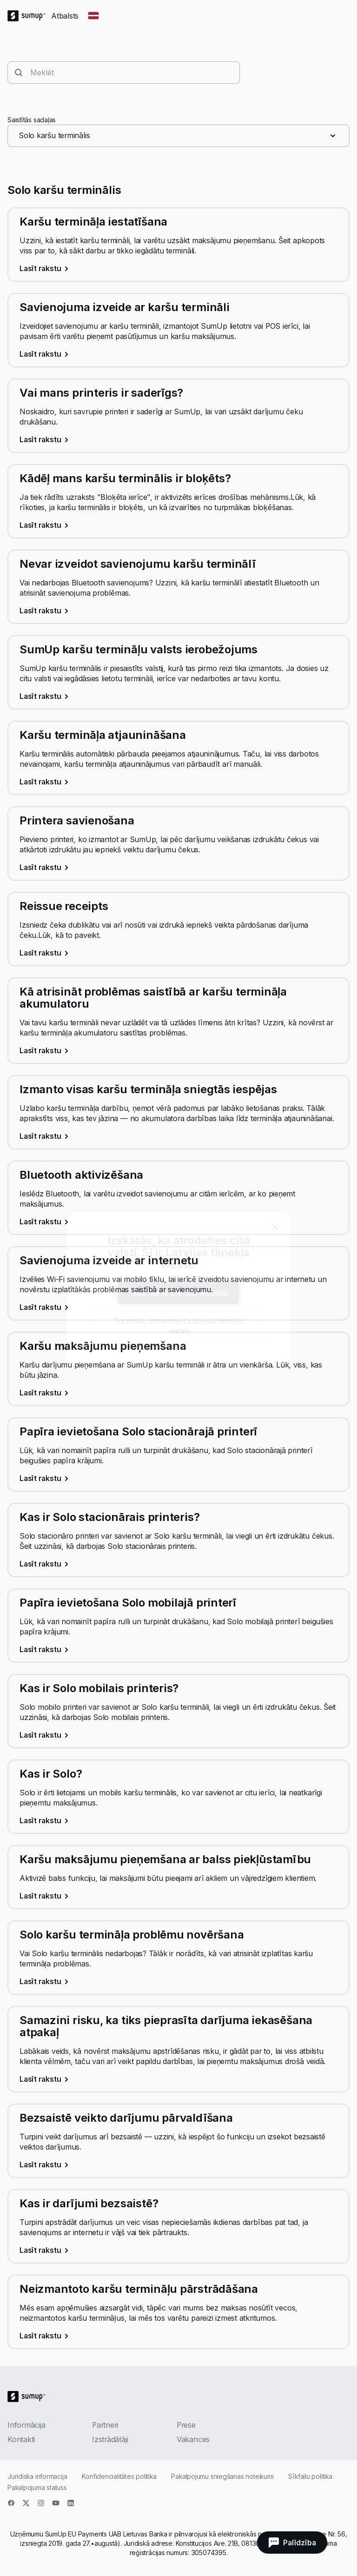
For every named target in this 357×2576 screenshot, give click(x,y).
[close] (275, 1227)
